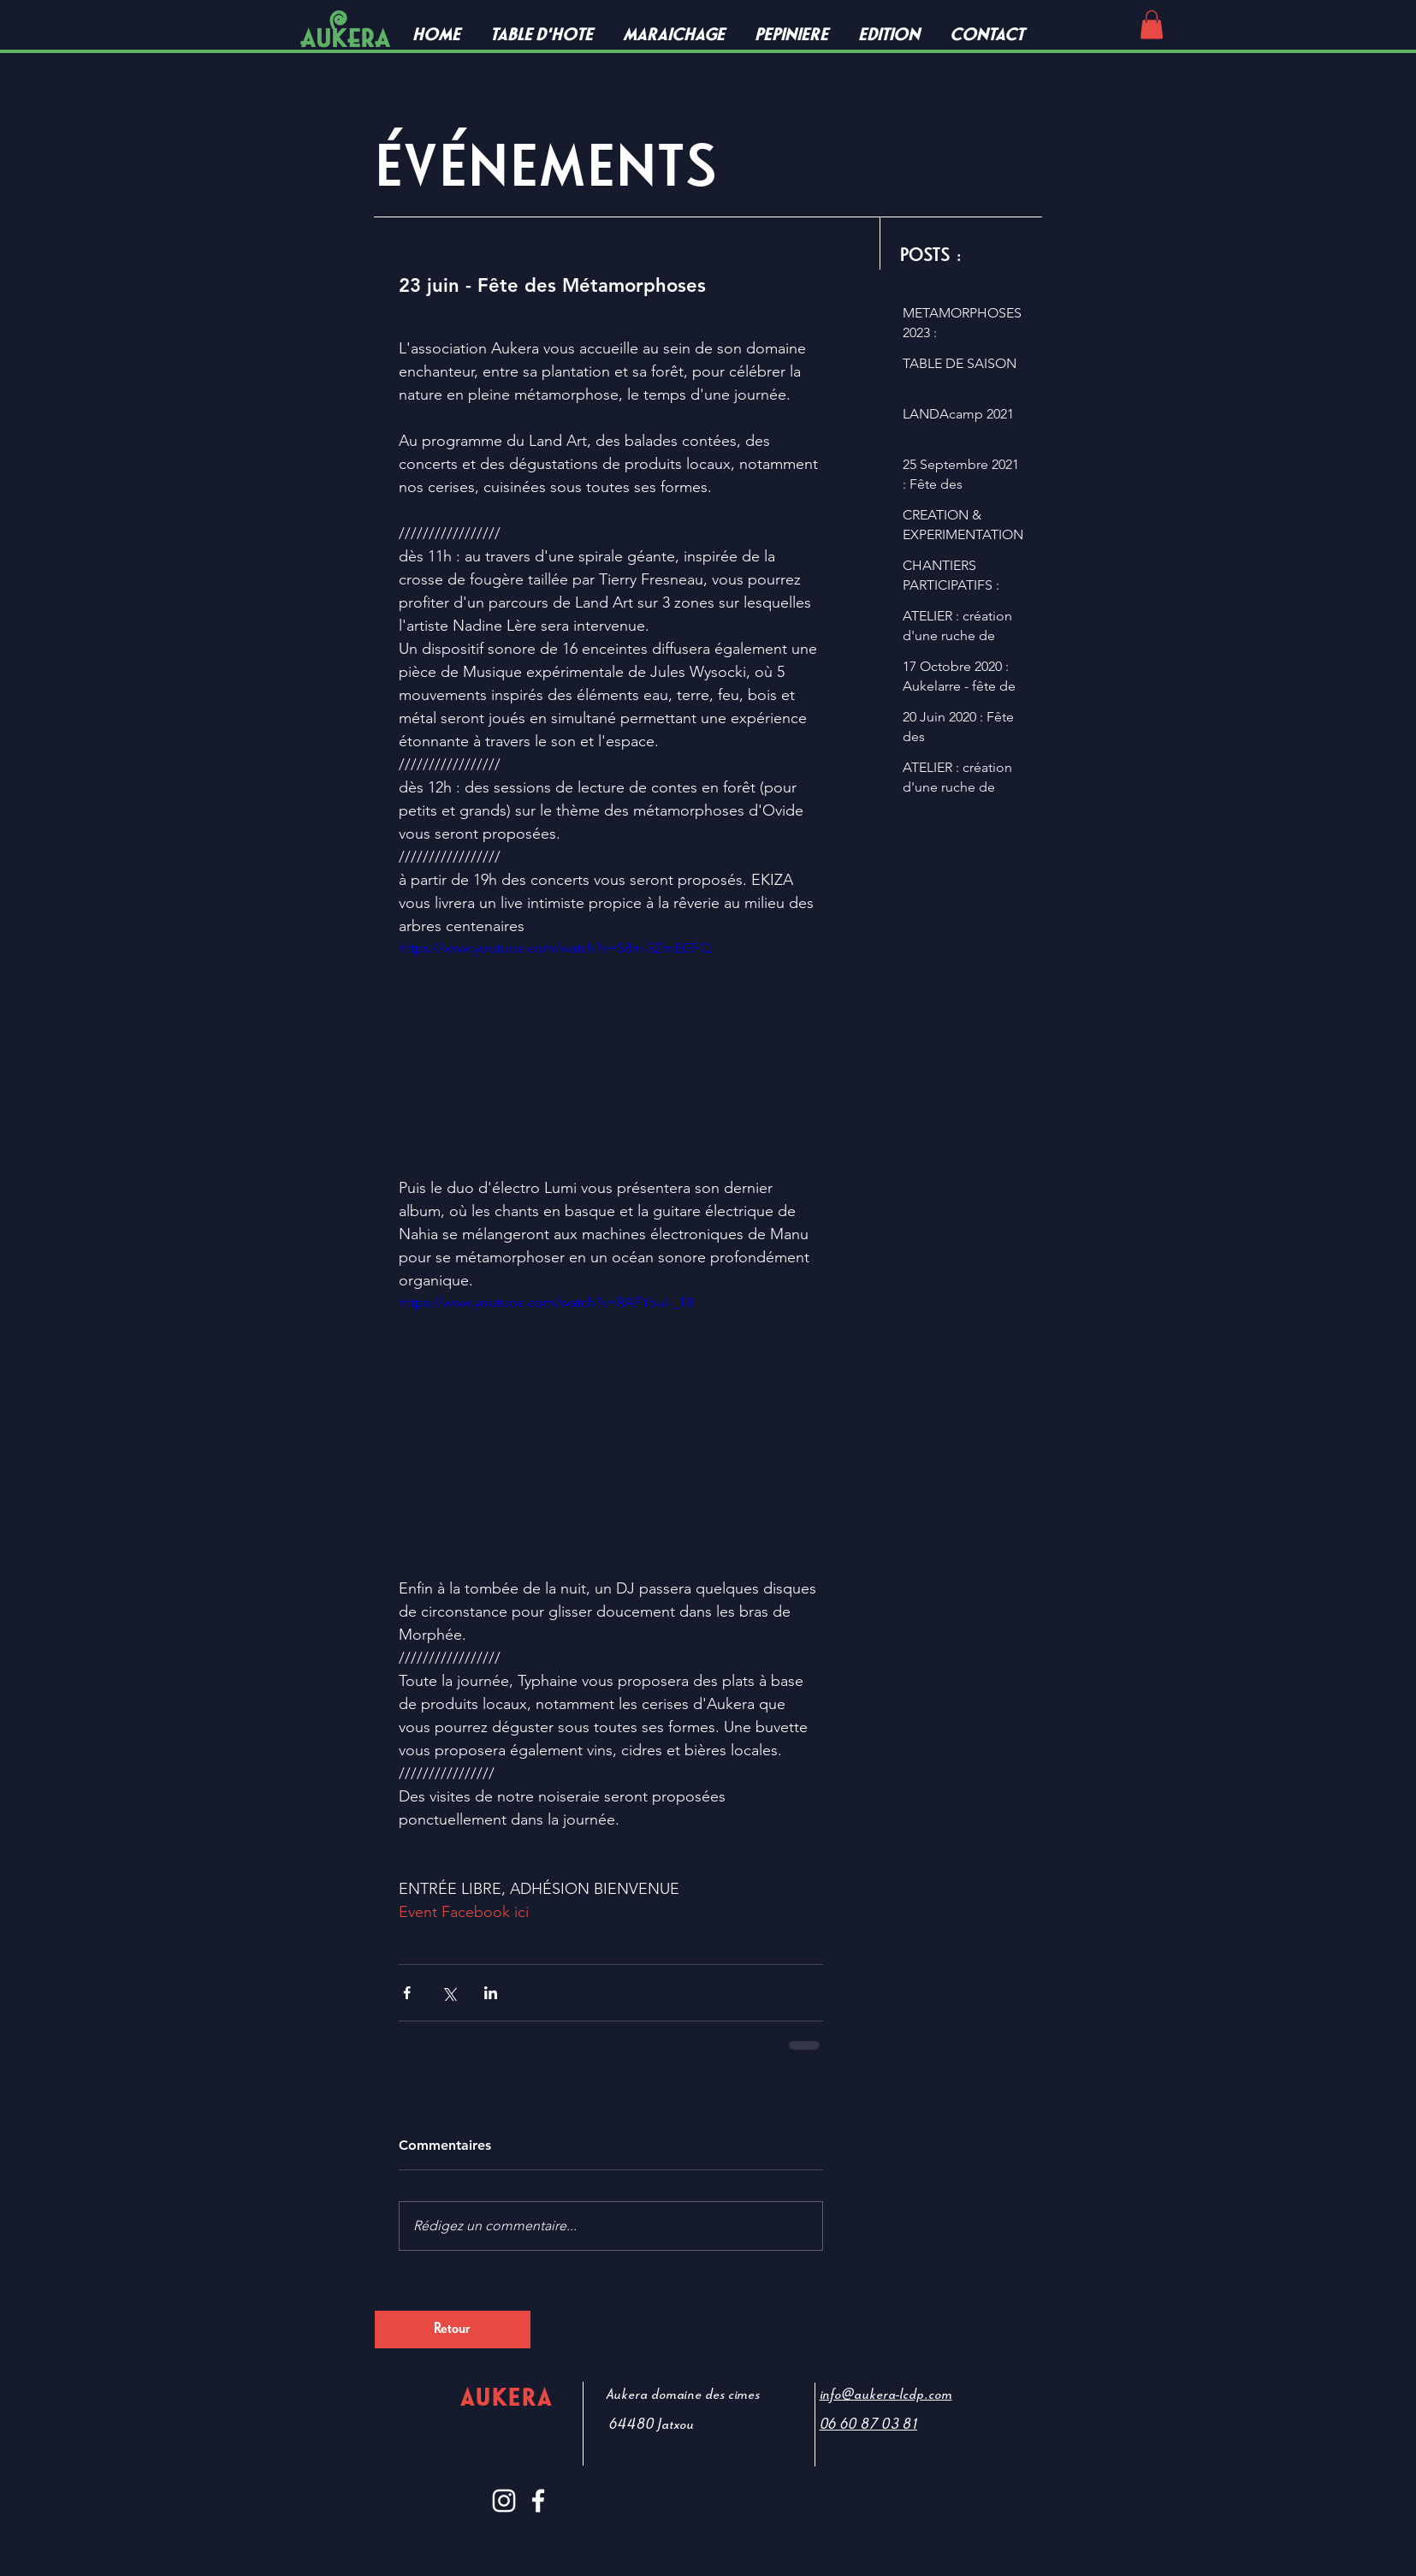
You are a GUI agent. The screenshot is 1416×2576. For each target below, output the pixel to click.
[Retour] (452, 2329)
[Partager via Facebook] (407, 1993)
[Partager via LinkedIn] (491, 1993)
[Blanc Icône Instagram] (504, 2500)
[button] (1152, 24)
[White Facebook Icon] (538, 2500)
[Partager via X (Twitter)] (449, 1993)
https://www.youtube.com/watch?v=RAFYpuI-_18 (546, 1302)
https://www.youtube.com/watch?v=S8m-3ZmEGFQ (555, 948)
